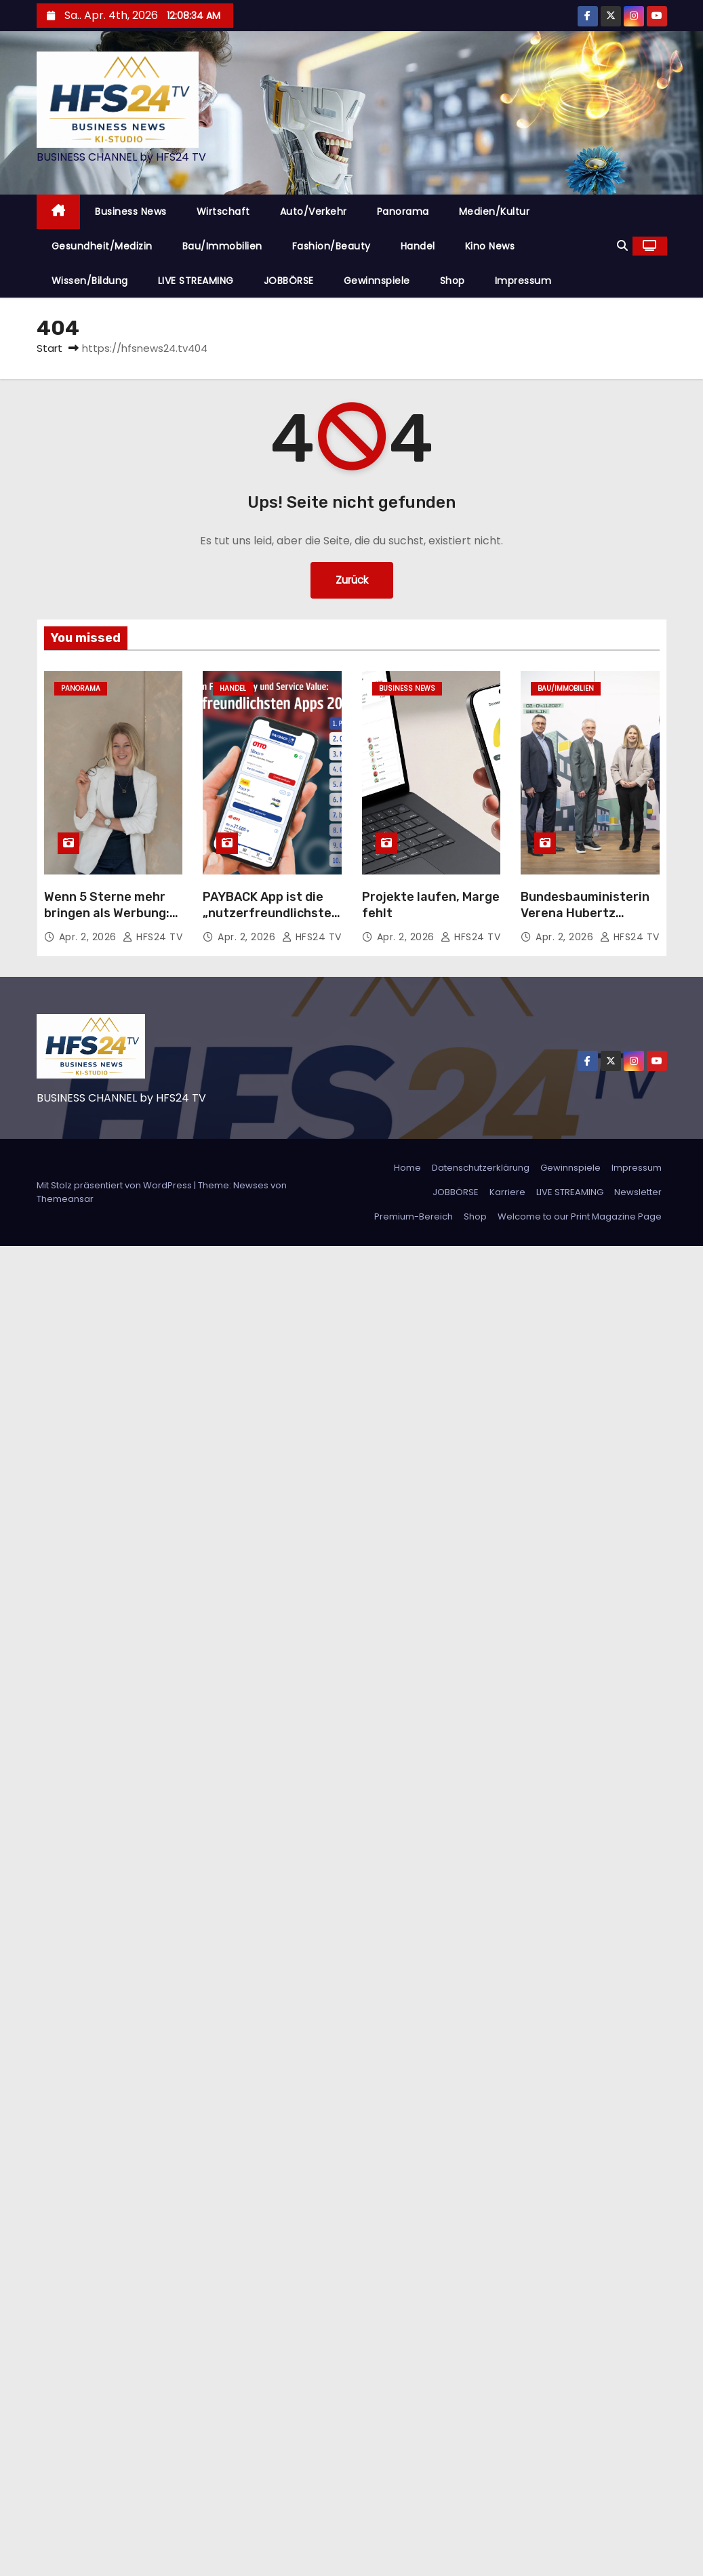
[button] (622, 246)
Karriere (507, 1192)
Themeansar (65, 1198)
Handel (418, 246)
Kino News (490, 246)
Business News (131, 211)
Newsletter (638, 1192)
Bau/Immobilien (222, 246)
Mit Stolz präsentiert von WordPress (115, 1185)
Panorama (403, 211)
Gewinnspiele (377, 280)
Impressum (523, 280)
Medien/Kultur (494, 211)
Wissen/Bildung (90, 280)
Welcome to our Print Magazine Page (580, 1216)
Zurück (352, 580)
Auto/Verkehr (313, 211)
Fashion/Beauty (331, 246)
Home (407, 1167)
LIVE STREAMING (196, 280)
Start (49, 348)
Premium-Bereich (413, 1216)
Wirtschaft (223, 211)
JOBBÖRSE (289, 280)
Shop (452, 280)
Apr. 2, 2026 (89, 937)
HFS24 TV (152, 937)
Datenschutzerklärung (480, 1167)
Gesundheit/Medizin (102, 246)
